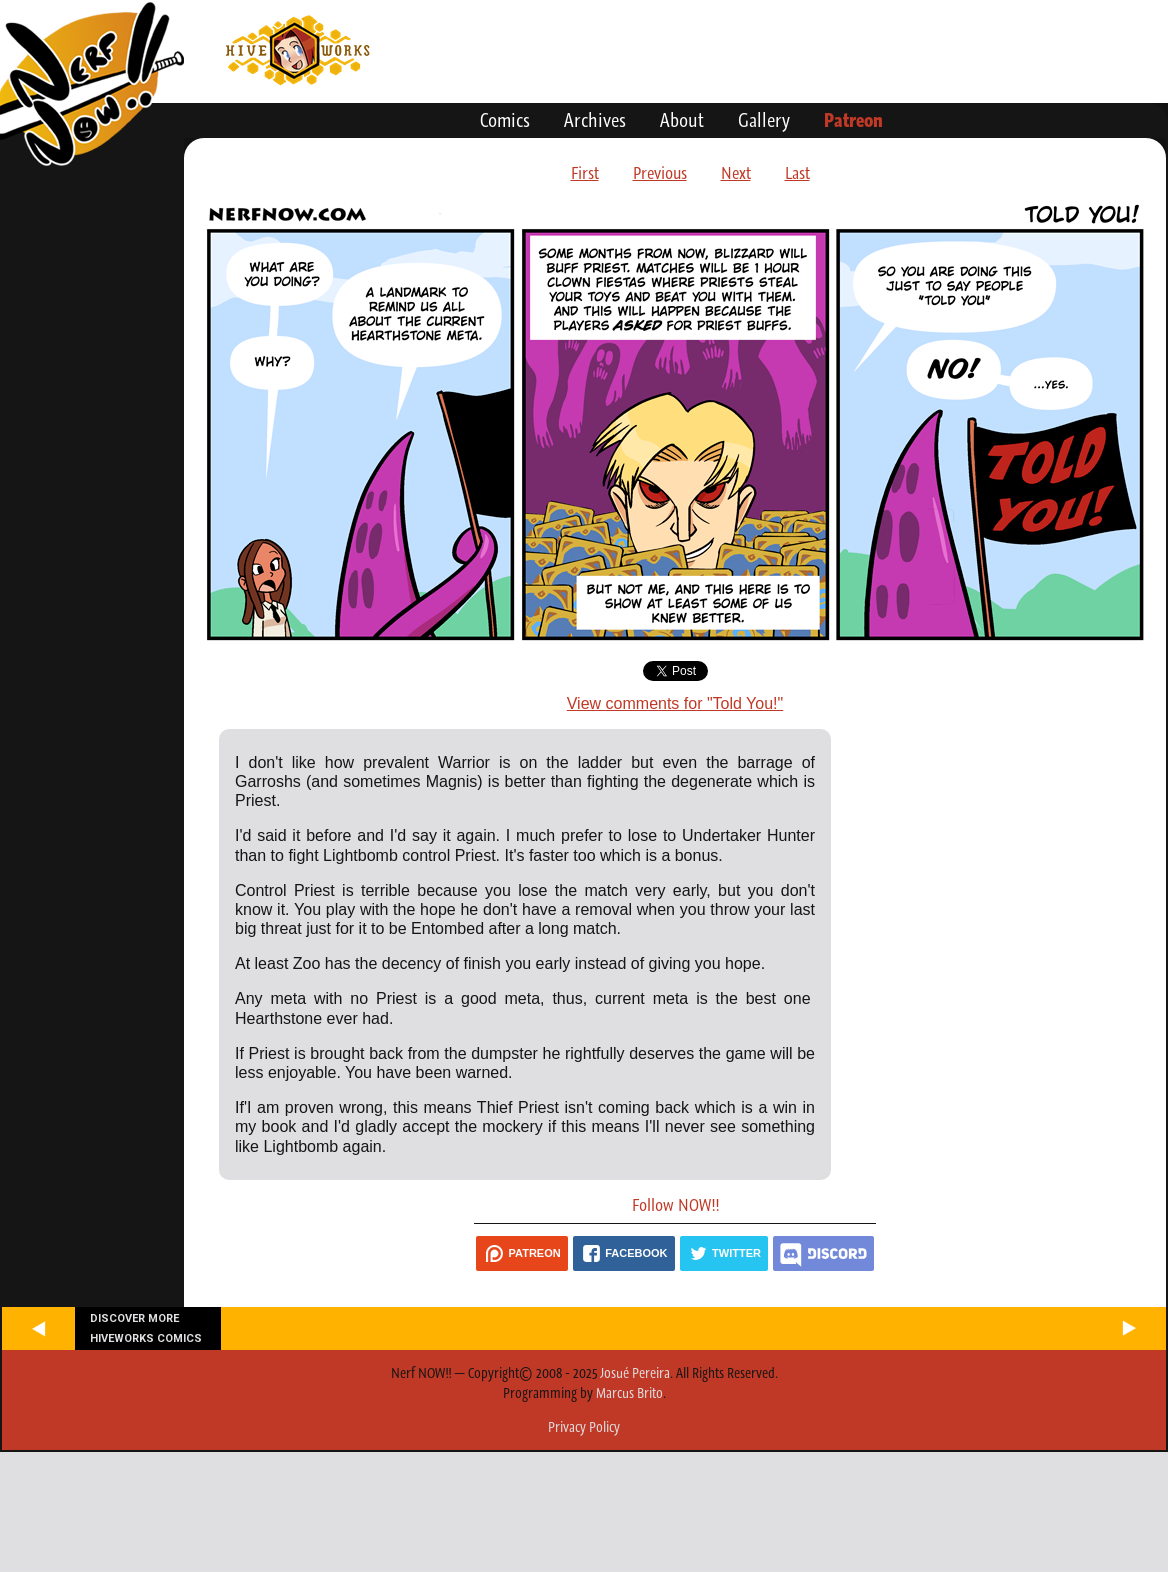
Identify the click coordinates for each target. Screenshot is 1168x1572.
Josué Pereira (635, 1373)
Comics (505, 120)
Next (736, 173)
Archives (595, 120)
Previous (660, 173)
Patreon (853, 120)
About (682, 120)
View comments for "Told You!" (675, 703)
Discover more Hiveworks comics (146, 1328)
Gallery (764, 120)
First (585, 173)
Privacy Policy (584, 1427)
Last (797, 173)
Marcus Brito (629, 1393)
